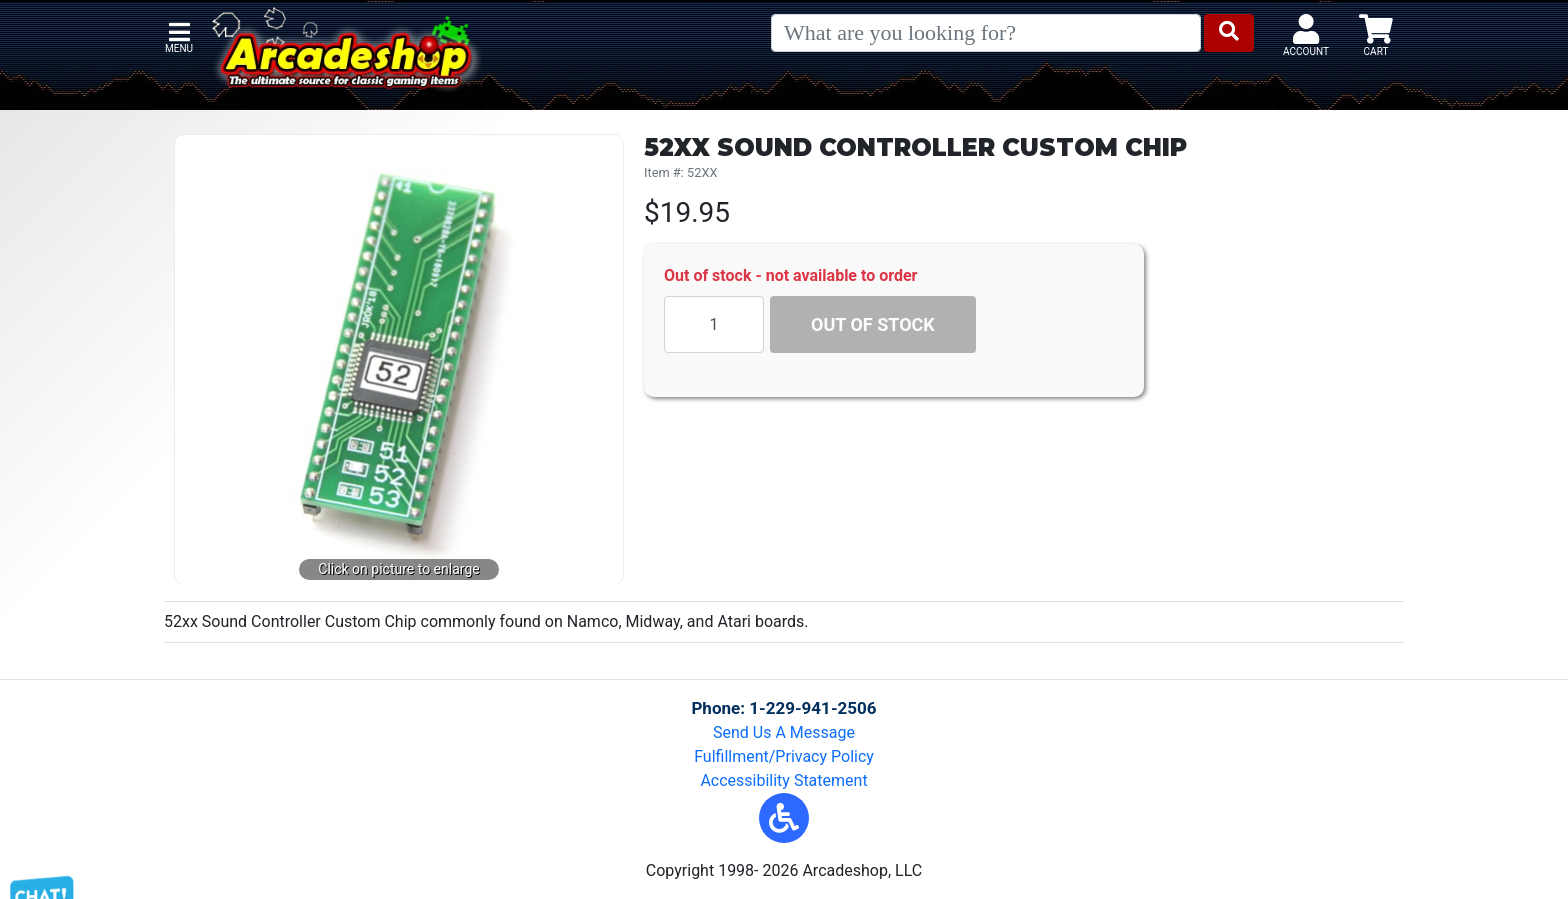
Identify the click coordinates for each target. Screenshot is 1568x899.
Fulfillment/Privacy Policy (784, 756)
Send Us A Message (784, 732)
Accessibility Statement (783, 780)
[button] (784, 818)
